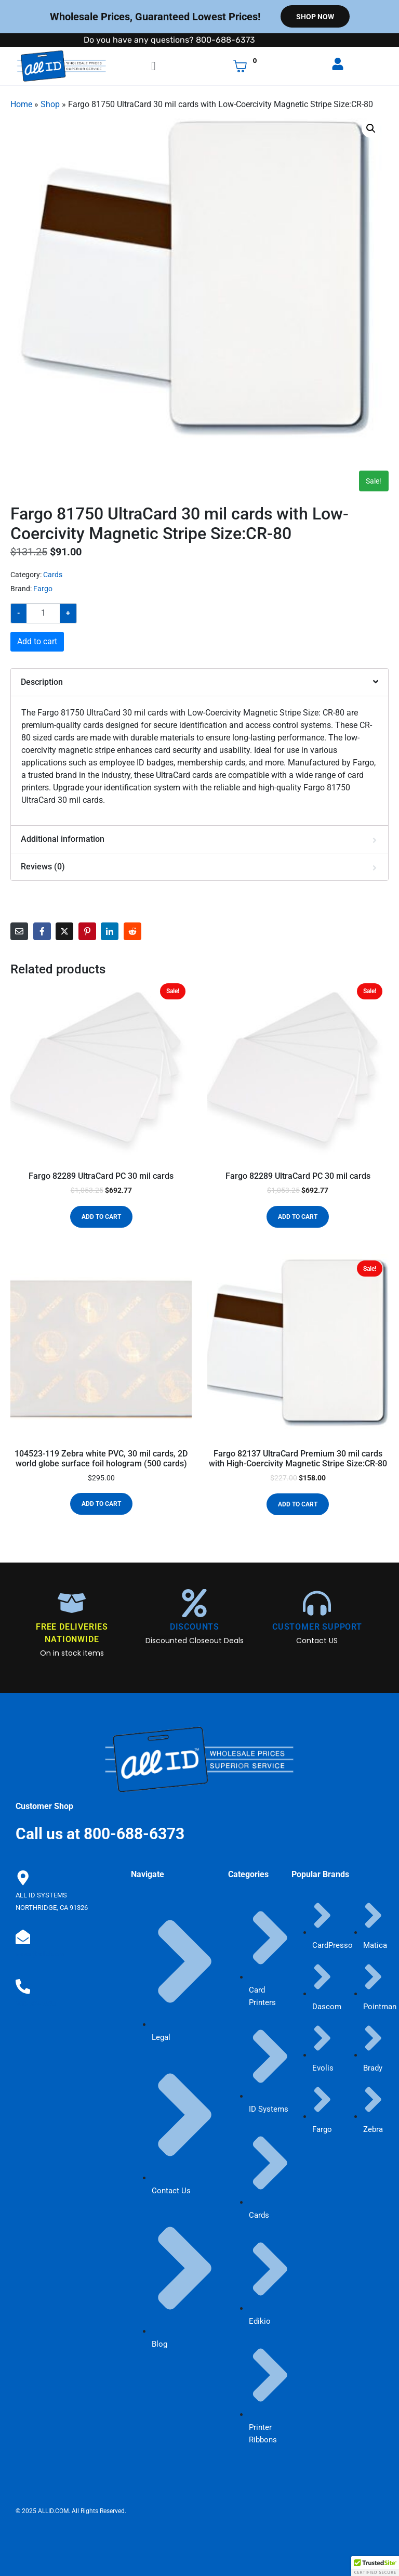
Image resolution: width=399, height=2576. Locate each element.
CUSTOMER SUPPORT (317, 1627)
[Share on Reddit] (132, 931)
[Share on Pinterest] (87, 931)
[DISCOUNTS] (194, 1603)
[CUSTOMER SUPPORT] (317, 1603)
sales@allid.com (40, 1950)
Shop (50, 104)
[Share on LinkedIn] (109, 931)
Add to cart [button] (101, 1216)
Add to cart (37, 641)
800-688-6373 (36, 1997)
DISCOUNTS (194, 1627)
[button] (371, 128)
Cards (52, 574)
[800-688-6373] (22, 1981)
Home (21, 104)
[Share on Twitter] (64, 931)
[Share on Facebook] (42, 931)
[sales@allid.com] (22, 1934)
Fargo (42, 588)
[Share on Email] (19, 931)
